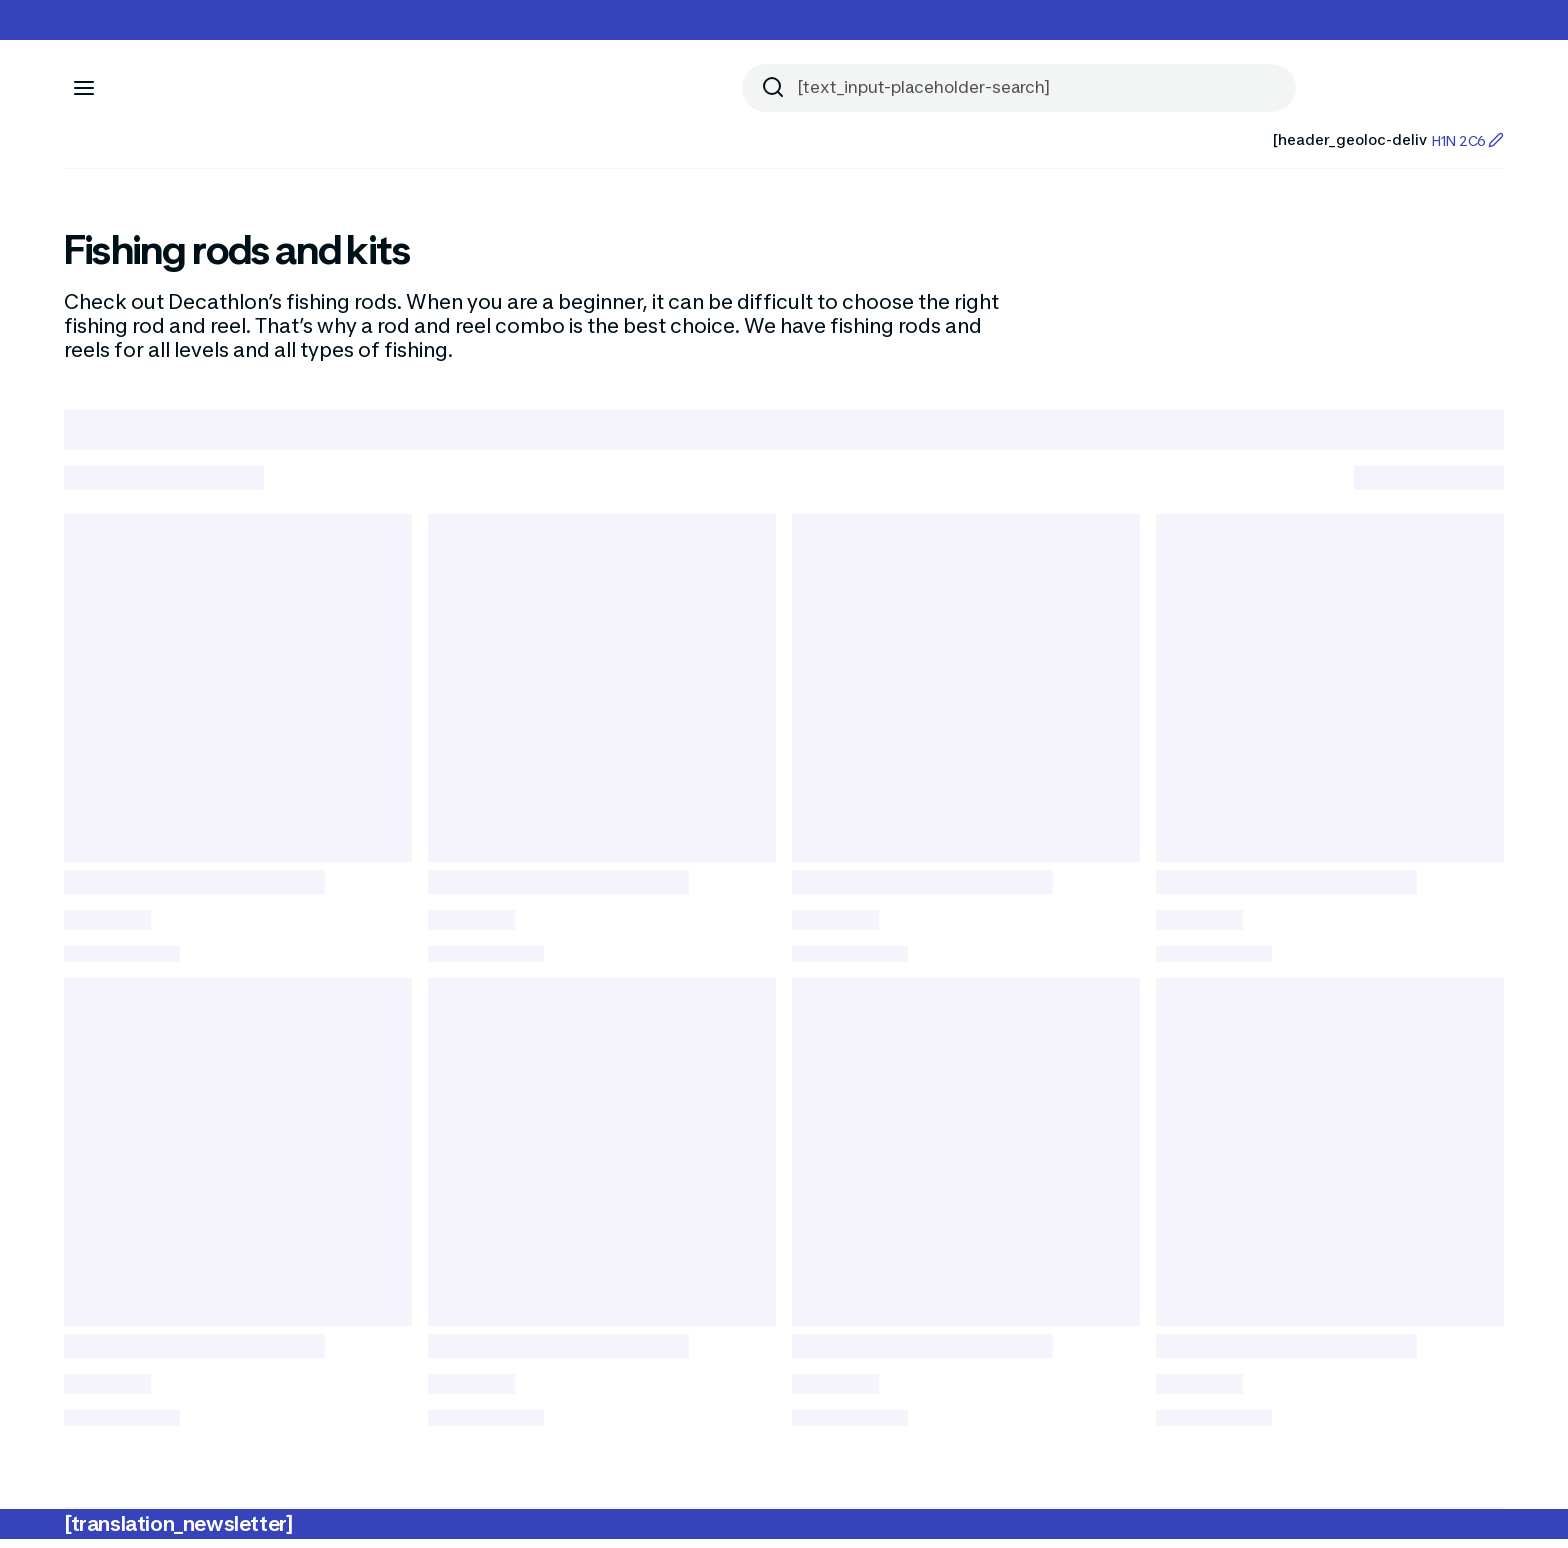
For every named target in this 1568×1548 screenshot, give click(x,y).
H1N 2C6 (1467, 140)
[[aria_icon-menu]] (84, 88)
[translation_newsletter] (178, 1533)
